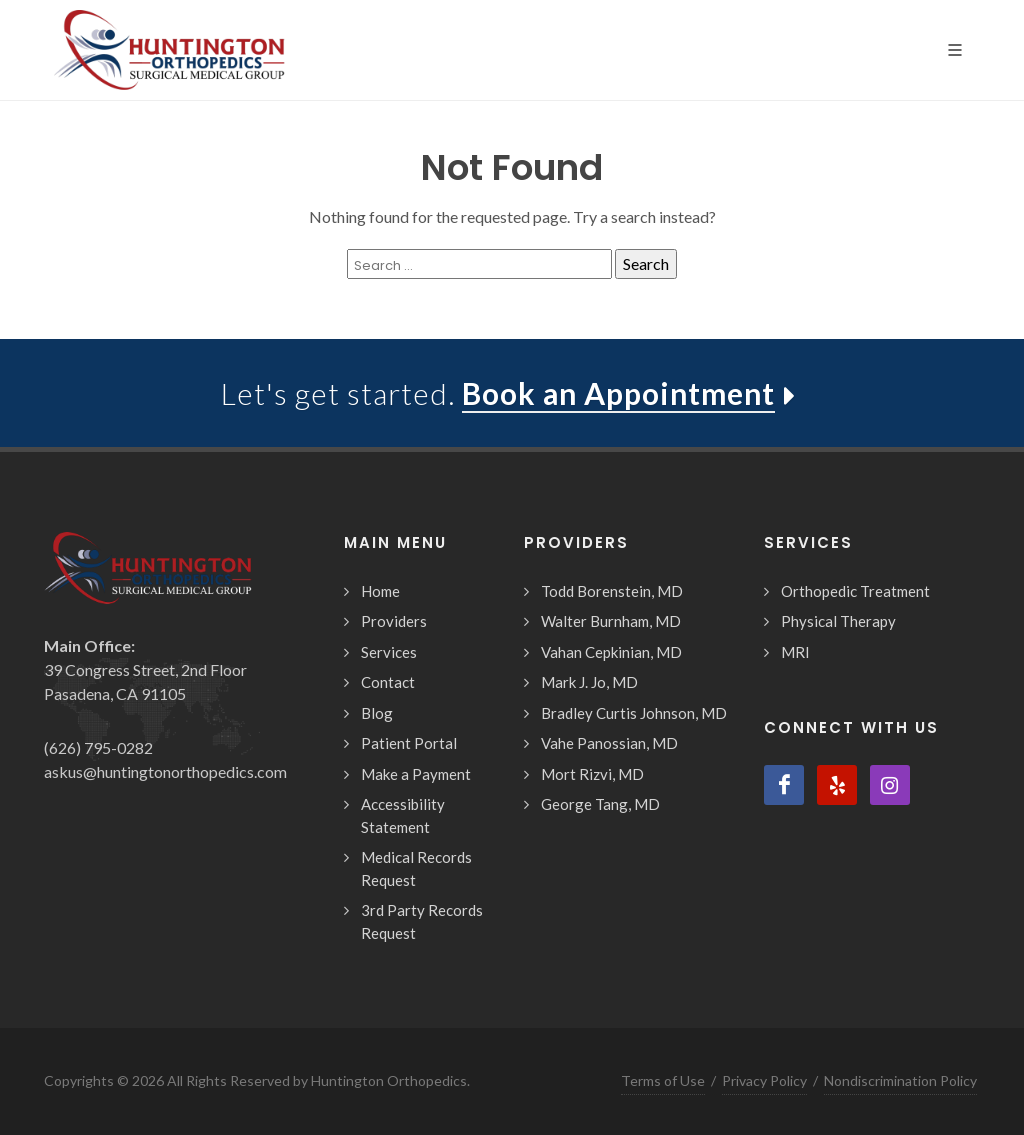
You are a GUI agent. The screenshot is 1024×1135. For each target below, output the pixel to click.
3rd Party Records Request (422, 921)
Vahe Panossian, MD (609, 743)
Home (380, 591)
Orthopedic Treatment (855, 591)
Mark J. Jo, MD (589, 682)
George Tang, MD (600, 804)
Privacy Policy (764, 1080)
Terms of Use (663, 1080)
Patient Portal (409, 743)
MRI (795, 652)
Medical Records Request (416, 868)
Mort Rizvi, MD (592, 774)
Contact (388, 682)
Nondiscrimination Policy (900, 1080)
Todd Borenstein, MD (612, 591)
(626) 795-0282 (98, 747)
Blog (377, 713)
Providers (394, 621)
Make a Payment (416, 774)
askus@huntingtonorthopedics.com (165, 771)
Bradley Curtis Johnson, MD (634, 713)
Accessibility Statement (403, 815)
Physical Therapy (838, 621)
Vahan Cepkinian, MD (611, 652)
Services (389, 652)
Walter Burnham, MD (611, 621)
